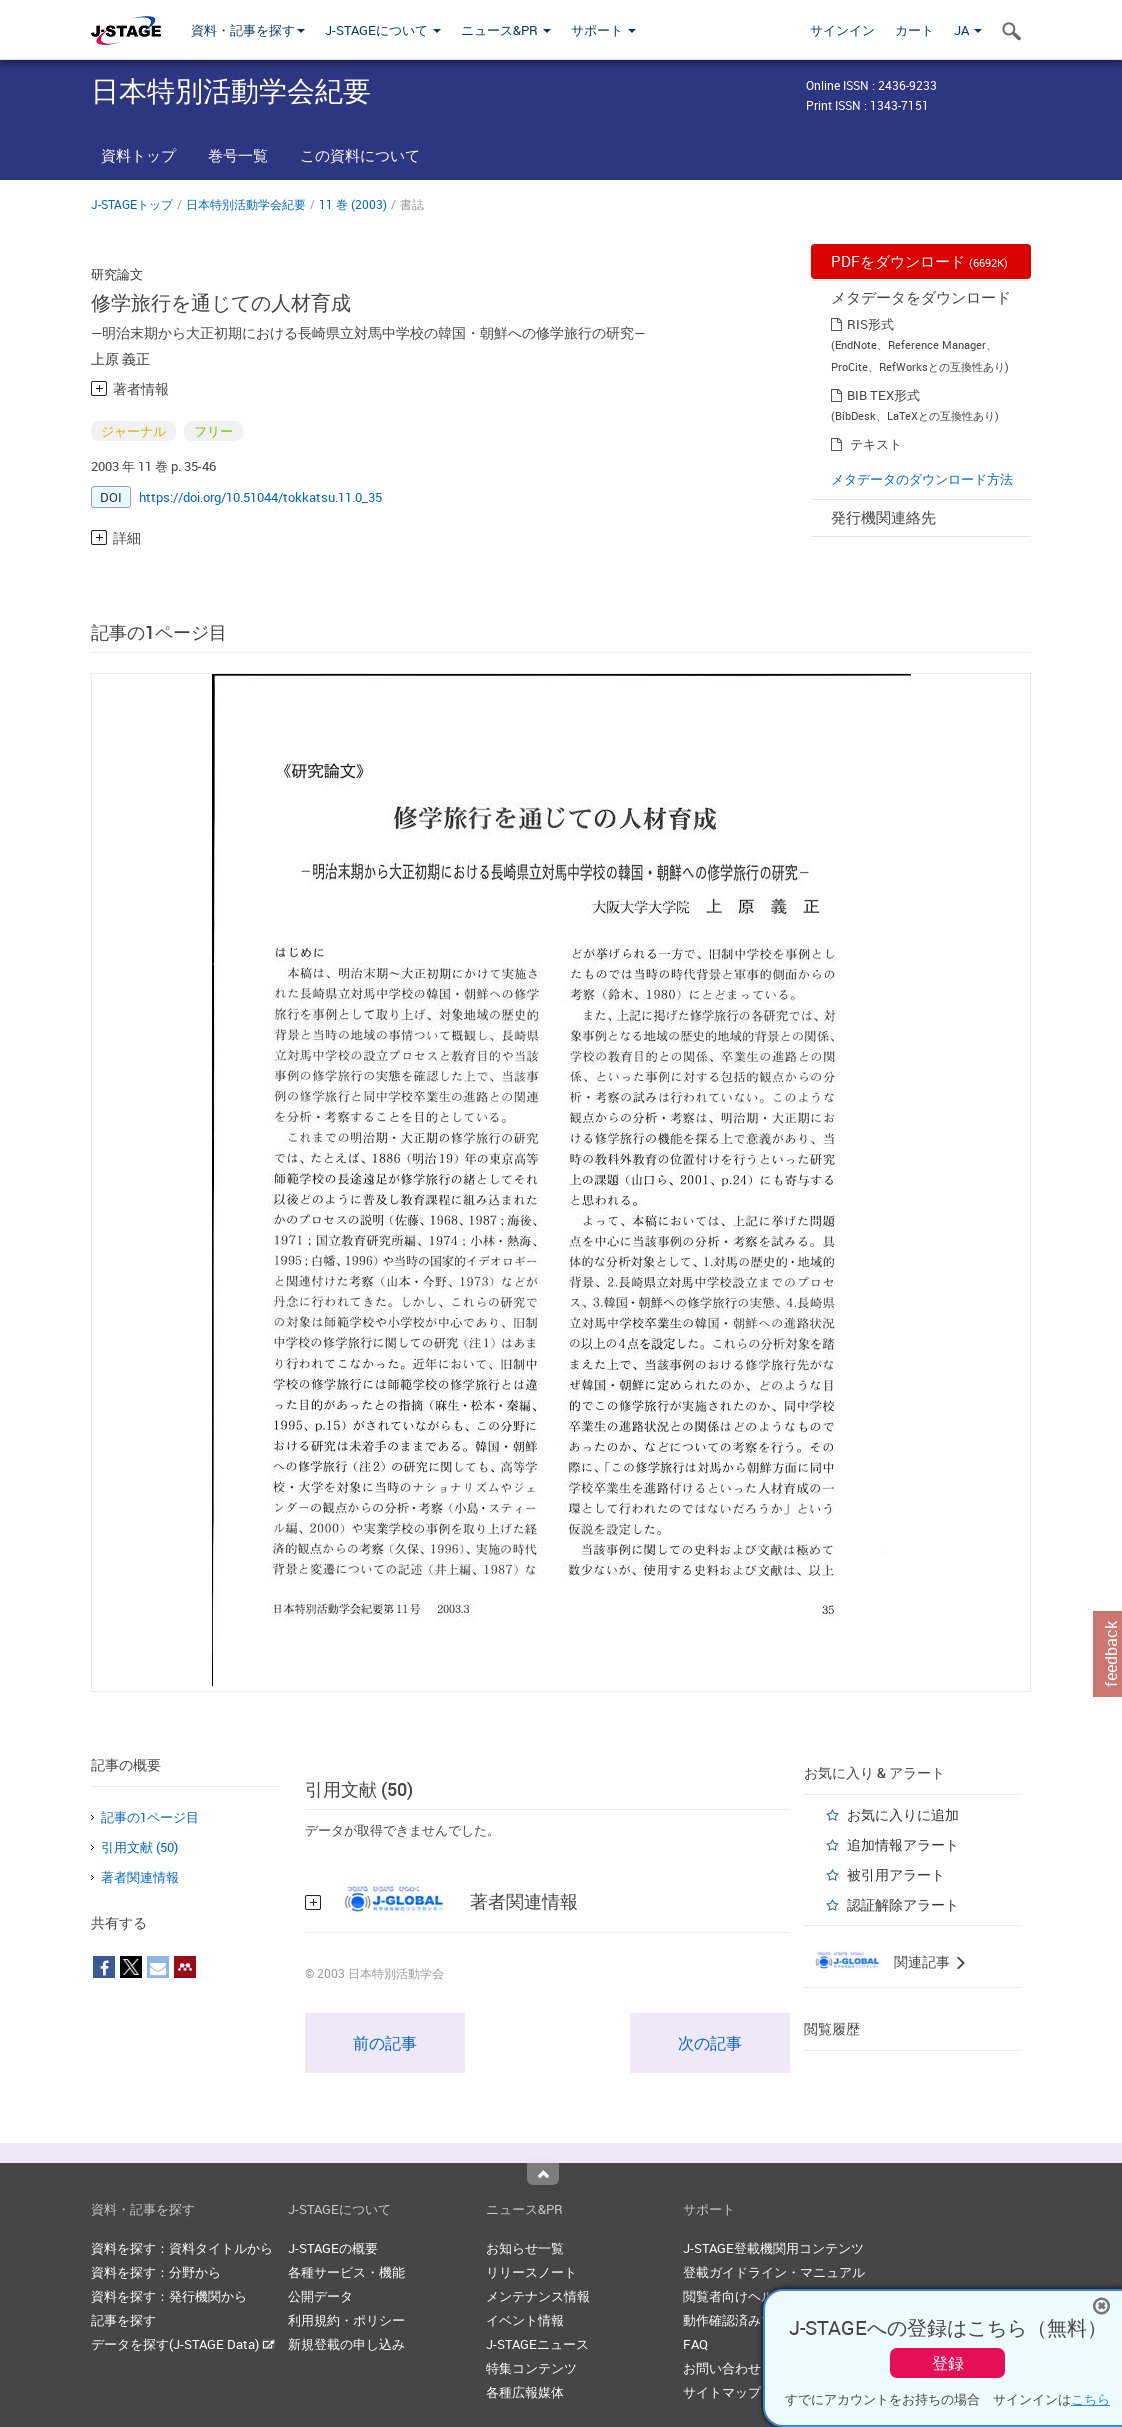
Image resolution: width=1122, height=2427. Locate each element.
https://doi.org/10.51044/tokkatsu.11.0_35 (260, 497)
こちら (1090, 2399)
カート (914, 30)
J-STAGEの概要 (333, 2248)
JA (968, 30)
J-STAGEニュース (537, 2344)
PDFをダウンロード (919, 261)
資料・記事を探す (248, 30)
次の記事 (710, 2043)
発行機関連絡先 (883, 517)
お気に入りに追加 (903, 1814)
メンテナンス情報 (538, 2296)
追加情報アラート (903, 1844)
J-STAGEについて (383, 30)
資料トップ (138, 155)
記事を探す (123, 2320)
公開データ (320, 2296)
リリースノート (531, 2272)
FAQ (695, 2344)
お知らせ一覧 (525, 2248)
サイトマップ (722, 2392)
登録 (948, 2363)
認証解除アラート (903, 1904)
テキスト (876, 444)
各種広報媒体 (525, 2392)
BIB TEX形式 (883, 395)
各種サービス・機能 (346, 2272)
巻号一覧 (238, 155)
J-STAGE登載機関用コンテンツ (773, 2248)
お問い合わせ (722, 2368)
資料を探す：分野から (156, 2272)
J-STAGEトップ (132, 204)
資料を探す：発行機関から (169, 2296)
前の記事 (385, 2043)
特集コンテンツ (531, 2368)
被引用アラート (896, 1874)
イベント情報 (525, 2320)
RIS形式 (870, 324)
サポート (603, 30)
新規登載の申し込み (346, 2344)
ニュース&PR (506, 30)
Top (543, 2174)
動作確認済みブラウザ (748, 2320)
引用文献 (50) (139, 1847)
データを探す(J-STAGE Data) (183, 2344)
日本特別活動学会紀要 (246, 204)
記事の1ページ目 (150, 1817)
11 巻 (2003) (353, 204)
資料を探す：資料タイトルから (182, 2248)
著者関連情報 (140, 1877)
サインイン (842, 30)
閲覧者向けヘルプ (735, 2296)
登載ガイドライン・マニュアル (774, 2272)
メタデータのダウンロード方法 (922, 479)
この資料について (360, 155)
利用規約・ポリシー (346, 2320)
